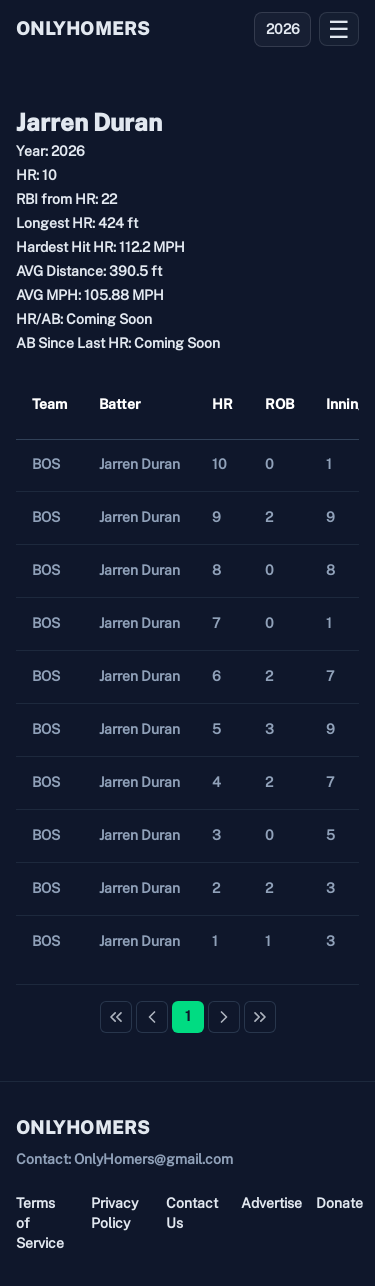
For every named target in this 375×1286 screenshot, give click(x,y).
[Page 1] (188, 1017)
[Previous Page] (152, 1017)
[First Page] (116, 1017)
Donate (337, 1203)
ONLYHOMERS (83, 28)
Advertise (262, 1203)
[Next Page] (224, 1017)
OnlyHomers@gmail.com (153, 1159)
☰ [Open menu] (339, 29)
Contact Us (187, 1213)
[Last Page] (260, 1017)
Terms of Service (37, 1223)
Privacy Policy (112, 1213)
